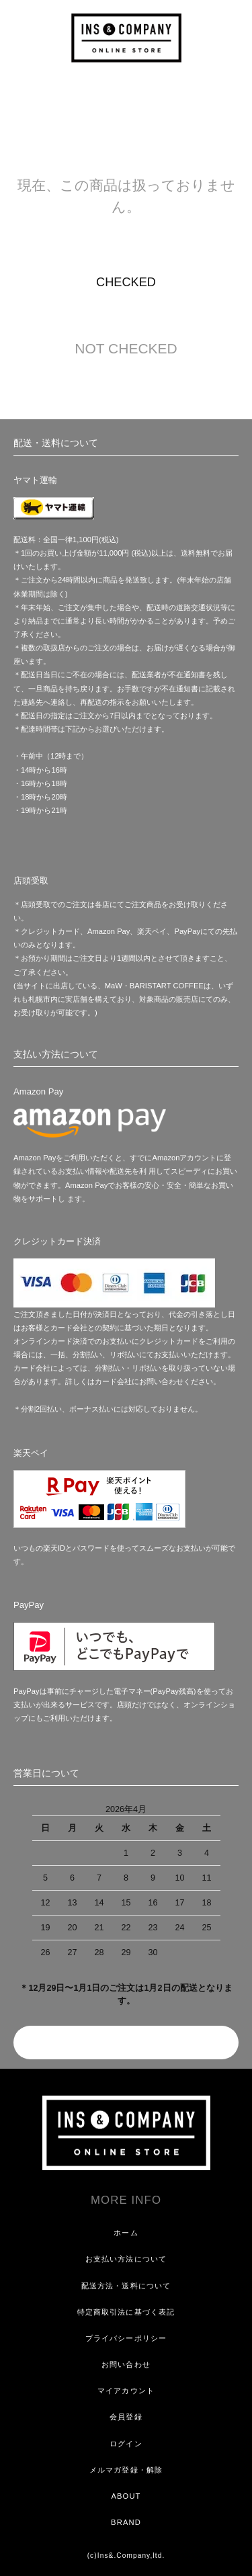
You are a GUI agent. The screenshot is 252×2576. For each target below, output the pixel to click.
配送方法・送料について (126, 2286)
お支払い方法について (126, 2259)
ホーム (126, 2233)
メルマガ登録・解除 (126, 2470)
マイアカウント (126, 2391)
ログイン (126, 2444)
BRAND (126, 2522)
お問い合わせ (126, 2364)
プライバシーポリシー (126, 2338)
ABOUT (125, 2496)
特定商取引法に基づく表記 (126, 2312)
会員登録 (126, 2417)
